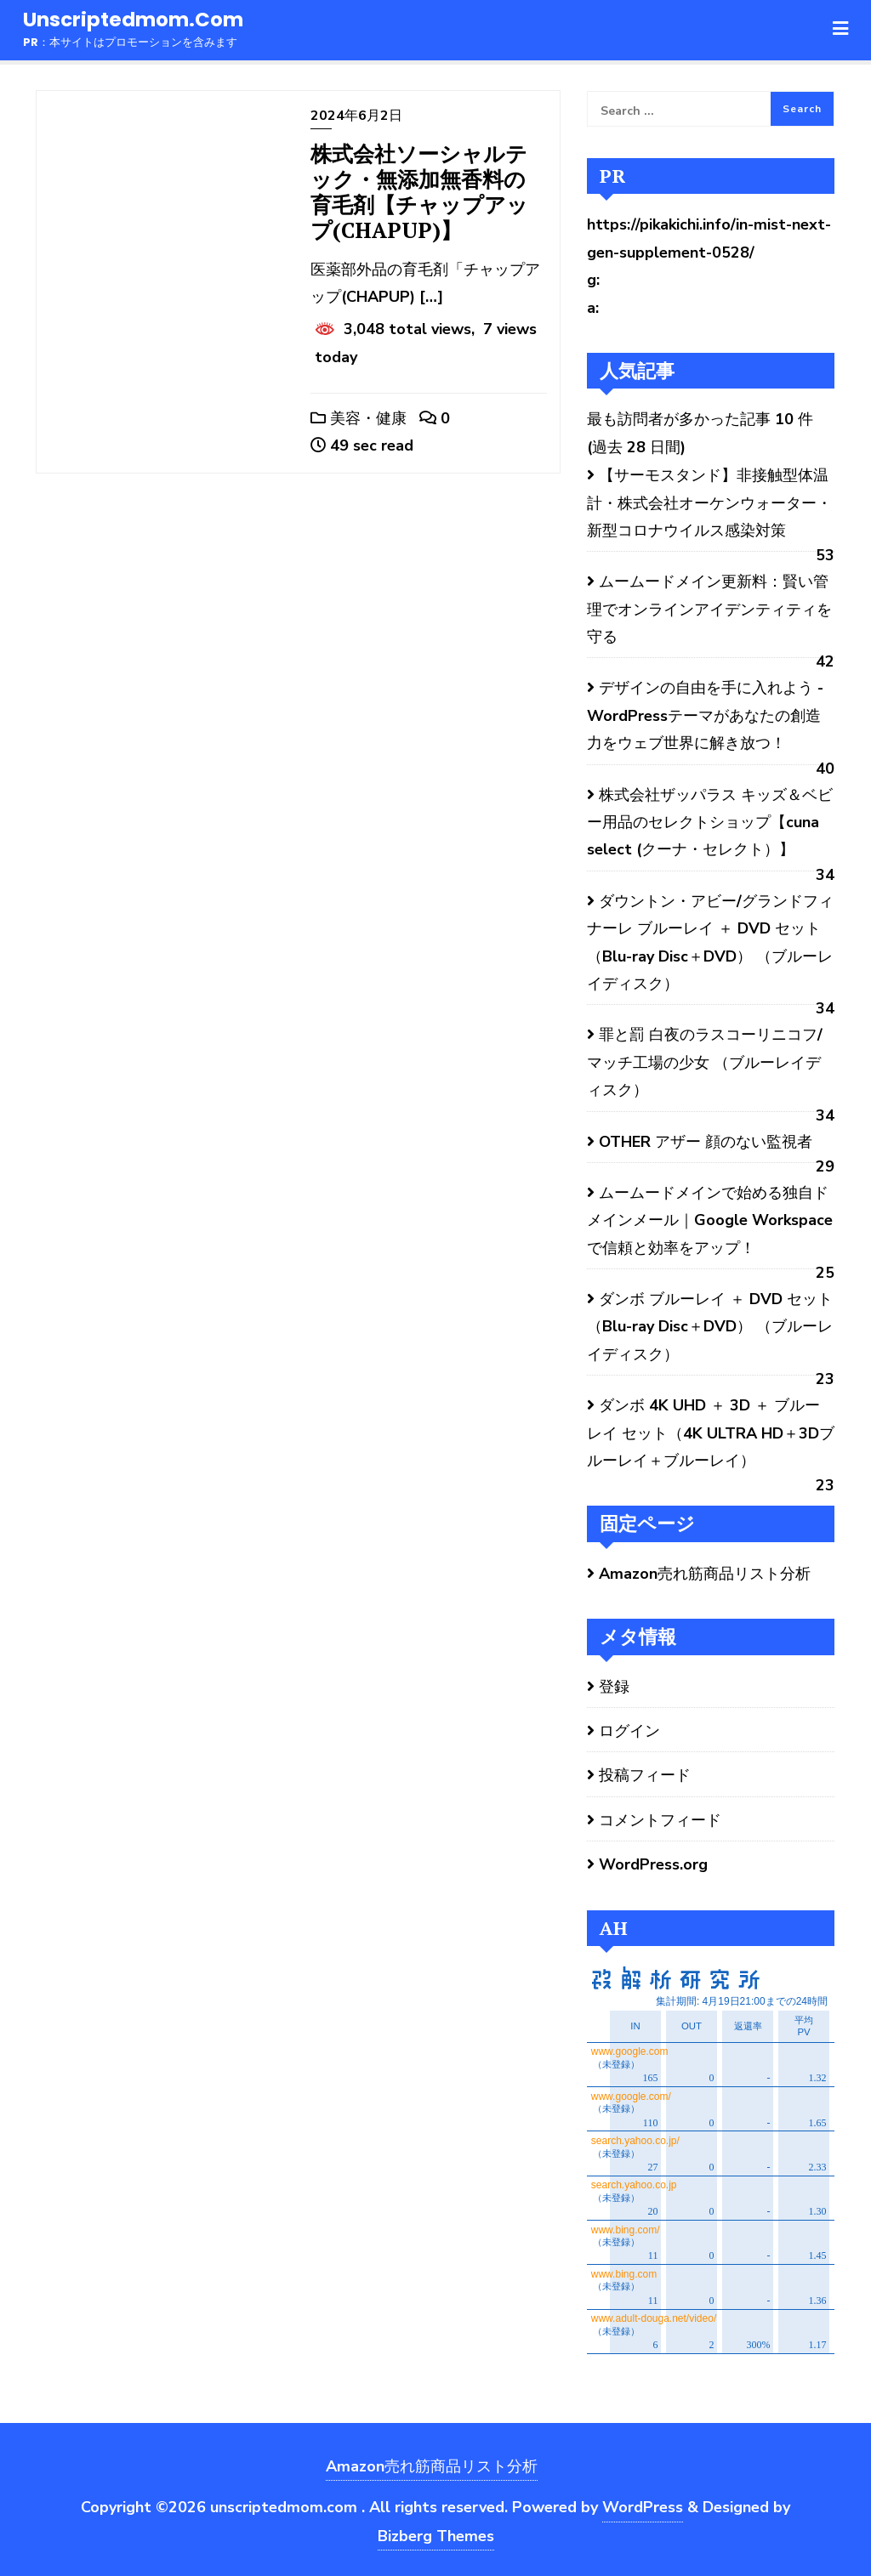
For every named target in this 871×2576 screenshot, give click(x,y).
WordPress (642, 2507)
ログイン (629, 1731)
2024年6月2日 (356, 115)
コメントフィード (660, 1820)
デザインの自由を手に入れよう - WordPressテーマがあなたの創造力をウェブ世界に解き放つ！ (705, 715)
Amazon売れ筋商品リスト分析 (705, 1573)
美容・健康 (358, 418)
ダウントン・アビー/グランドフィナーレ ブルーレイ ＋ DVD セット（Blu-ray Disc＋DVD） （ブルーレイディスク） (710, 942)
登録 (614, 1687)
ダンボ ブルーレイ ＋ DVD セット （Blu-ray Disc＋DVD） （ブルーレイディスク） (710, 1327)
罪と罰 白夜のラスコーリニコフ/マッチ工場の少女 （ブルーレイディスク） (705, 1062)
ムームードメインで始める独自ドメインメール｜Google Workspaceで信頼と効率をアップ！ (710, 1220)
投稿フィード (645, 1775)
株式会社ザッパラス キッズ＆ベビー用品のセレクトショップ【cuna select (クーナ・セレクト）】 (710, 822)
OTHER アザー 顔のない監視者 (705, 1142)
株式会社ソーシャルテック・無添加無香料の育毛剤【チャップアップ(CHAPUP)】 (419, 191)
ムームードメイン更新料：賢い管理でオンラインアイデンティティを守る (709, 609)
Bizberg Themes (436, 2536)
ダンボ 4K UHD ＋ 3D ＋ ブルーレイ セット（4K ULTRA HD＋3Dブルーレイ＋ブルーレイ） (710, 1433)
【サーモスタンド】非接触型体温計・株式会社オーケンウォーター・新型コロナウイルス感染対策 (709, 503)
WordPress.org (653, 1864)
